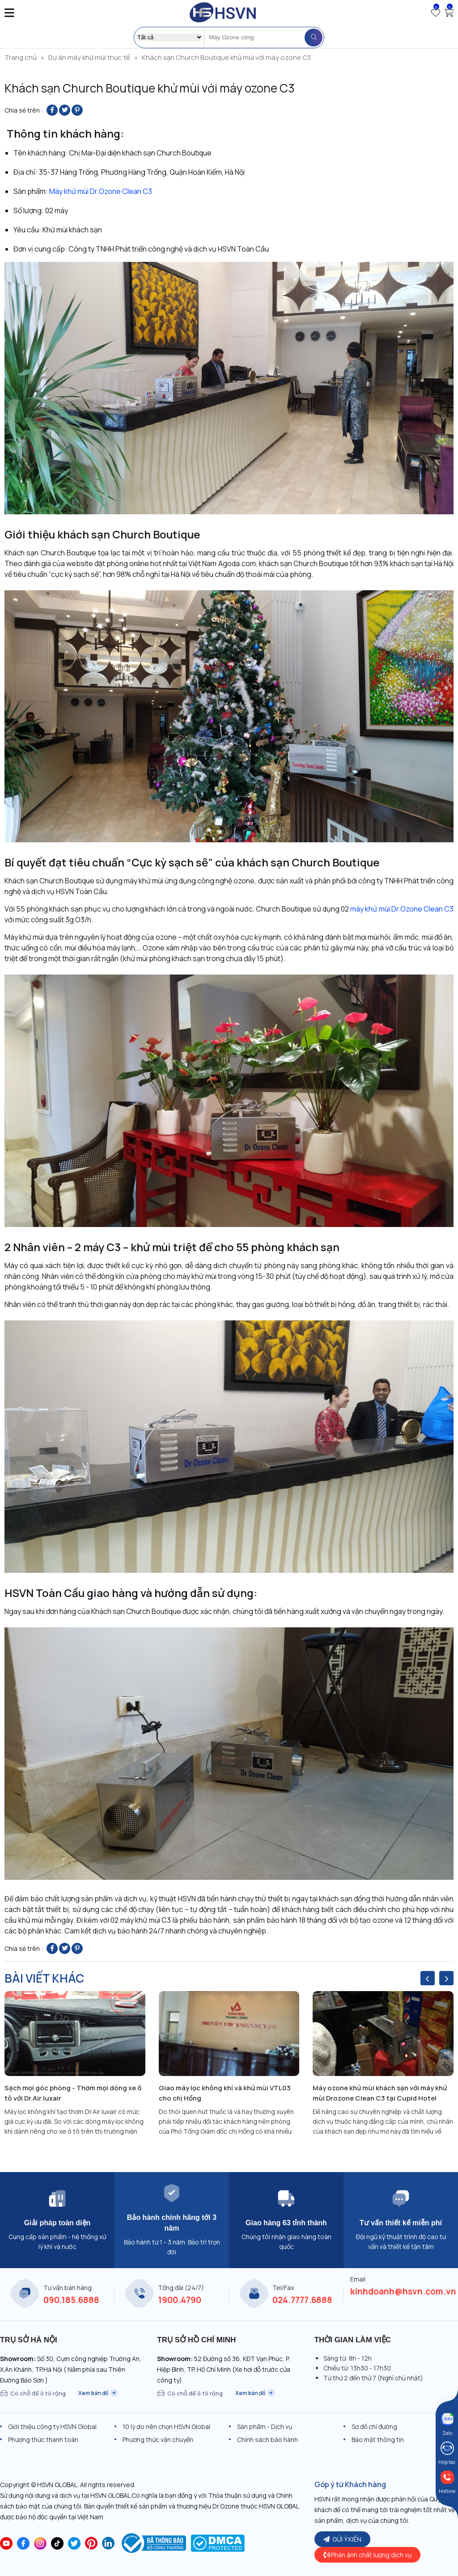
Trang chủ (20, 57)
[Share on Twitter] (64, 110)
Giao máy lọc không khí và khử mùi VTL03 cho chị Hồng (225, 2093)
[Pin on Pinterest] (77, 110)
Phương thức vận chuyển (158, 2439)
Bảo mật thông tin (378, 2439)
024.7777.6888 (302, 2300)
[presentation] (427, 1978)
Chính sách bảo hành (267, 2439)
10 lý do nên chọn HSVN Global (166, 2426)
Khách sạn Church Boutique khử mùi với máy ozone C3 (226, 57)
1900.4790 (179, 2300)
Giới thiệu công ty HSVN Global (52, 2426)
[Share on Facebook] (52, 110)
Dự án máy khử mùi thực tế (89, 57)
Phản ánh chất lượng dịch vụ (367, 2555)
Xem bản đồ (98, 2393)
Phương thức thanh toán (43, 2439)
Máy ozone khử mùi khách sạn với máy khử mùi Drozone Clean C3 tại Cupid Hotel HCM (380, 2093)
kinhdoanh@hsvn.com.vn (403, 2291)
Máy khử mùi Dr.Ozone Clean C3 (100, 191)
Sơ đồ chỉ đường (374, 2426)
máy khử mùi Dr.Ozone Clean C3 (402, 909)
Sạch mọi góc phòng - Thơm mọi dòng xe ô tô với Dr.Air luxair (73, 2093)
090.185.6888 (71, 2300)
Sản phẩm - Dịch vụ (264, 2426)
